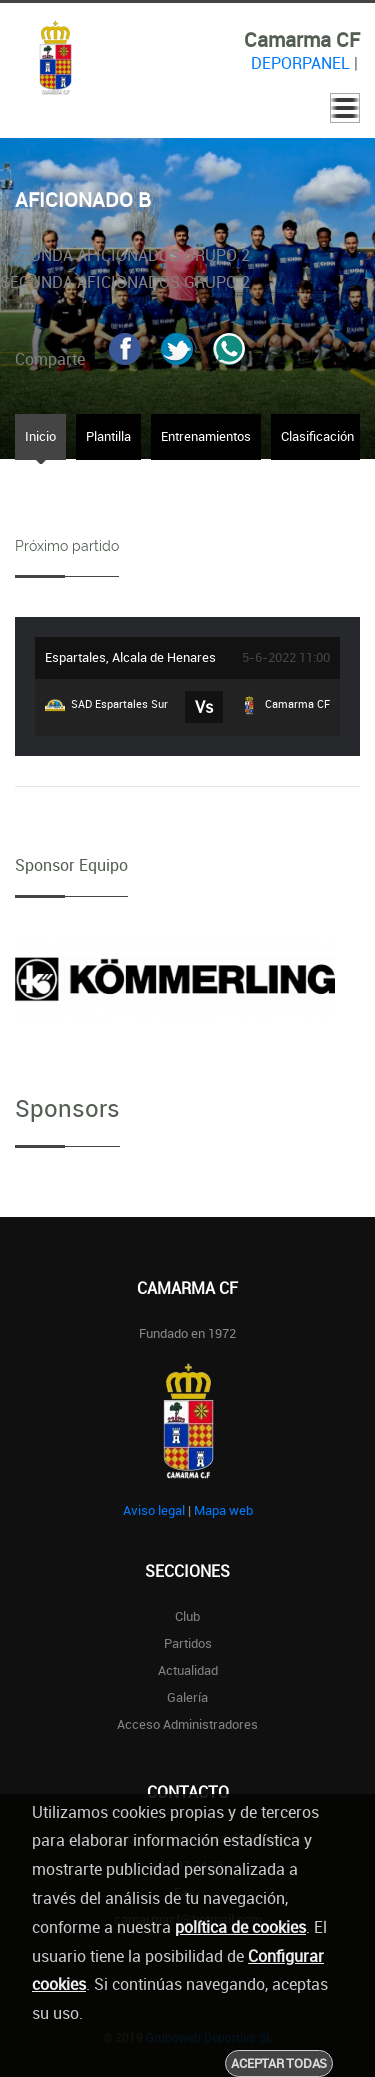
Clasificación (317, 436)
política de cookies (240, 1927)
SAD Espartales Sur (106, 705)
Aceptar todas (279, 2063)
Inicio (40, 436)
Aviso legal (154, 1510)
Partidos (188, 1643)
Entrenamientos (206, 436)
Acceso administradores (187, 1724)
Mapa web (223, 1510)
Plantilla (108, 436)
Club (187, 1616)
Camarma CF (284, 705)
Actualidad (188, 1670)
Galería (187, 1697)
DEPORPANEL (300, 63)
